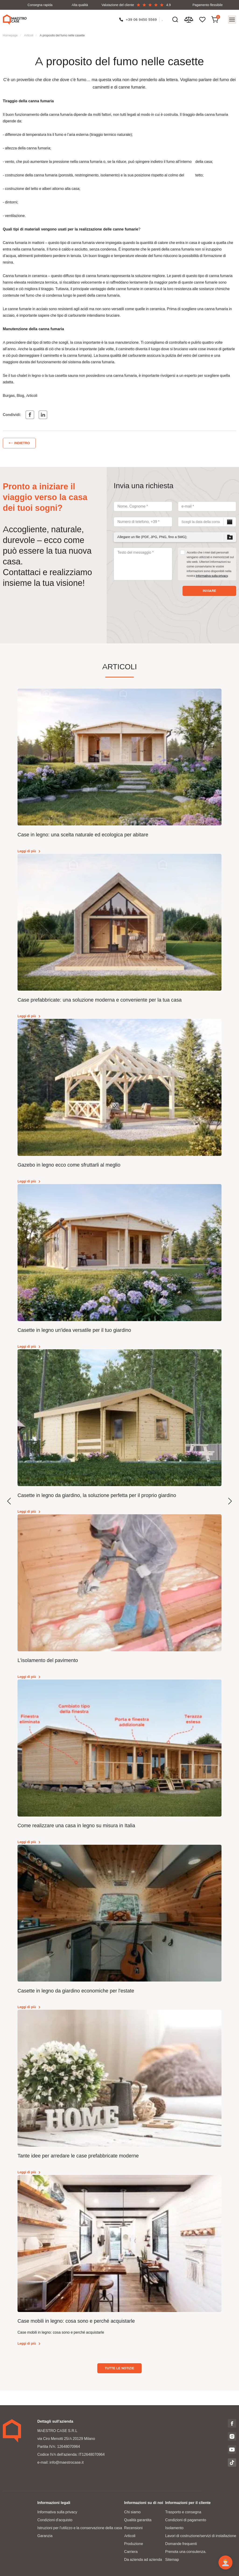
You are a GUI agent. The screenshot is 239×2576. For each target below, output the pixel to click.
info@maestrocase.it (66, 2462)
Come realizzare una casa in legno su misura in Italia (83, 1835)
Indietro (22, 442)
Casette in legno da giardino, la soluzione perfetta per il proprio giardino (105, 1501)
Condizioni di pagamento (185, 2520)
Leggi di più (27, 851)
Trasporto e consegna (183, 2512)
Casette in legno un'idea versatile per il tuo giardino (80, 1334)
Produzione (133, 2544)
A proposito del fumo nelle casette (62, 34)
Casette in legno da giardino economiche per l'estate (82, 2002)
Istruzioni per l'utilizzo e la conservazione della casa (79, 2528)
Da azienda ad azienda (143, 2559)
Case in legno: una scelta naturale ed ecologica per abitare (90, 834)
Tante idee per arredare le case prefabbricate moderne (85, 2168)
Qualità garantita (137, 2520)
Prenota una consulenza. (185, 2551)
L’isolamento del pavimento (51, 1668)
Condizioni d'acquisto (54, 2520)
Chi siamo (132, 2512)
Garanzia (45, 2536)
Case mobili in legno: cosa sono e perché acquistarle (82, 2335)
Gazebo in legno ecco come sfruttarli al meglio (74, 1168)
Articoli (28, 34)
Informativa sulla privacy (212, 574)
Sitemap (172, 2559)
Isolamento (174, 2528)
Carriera (131, 2551)
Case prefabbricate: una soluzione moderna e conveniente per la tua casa (108, 1001)
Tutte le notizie (119, 2381)
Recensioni (133, 2528)
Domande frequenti (181, 2544)
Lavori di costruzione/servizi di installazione (200, 2536)
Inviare (209, 589)
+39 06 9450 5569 (141, 19)
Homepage (10, 34)
